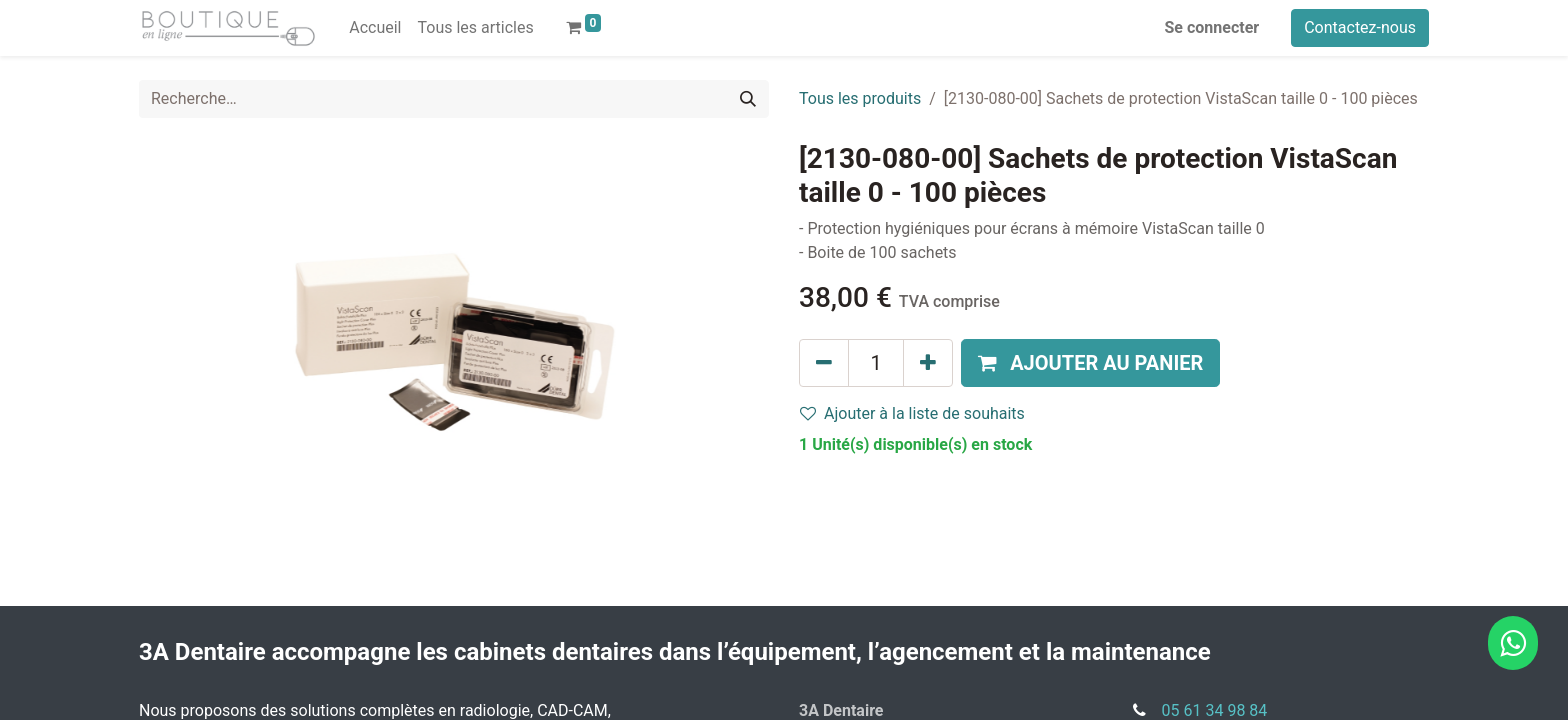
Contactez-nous (1360, 27)
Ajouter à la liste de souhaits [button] (912, 413)
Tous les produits (860, 98)
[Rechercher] (748, 99)
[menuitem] (375, 28)
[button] (1090, 363)
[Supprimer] (824, 363)
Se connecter (1212, 27)
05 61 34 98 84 (1215, 710)
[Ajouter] (928, 363)
